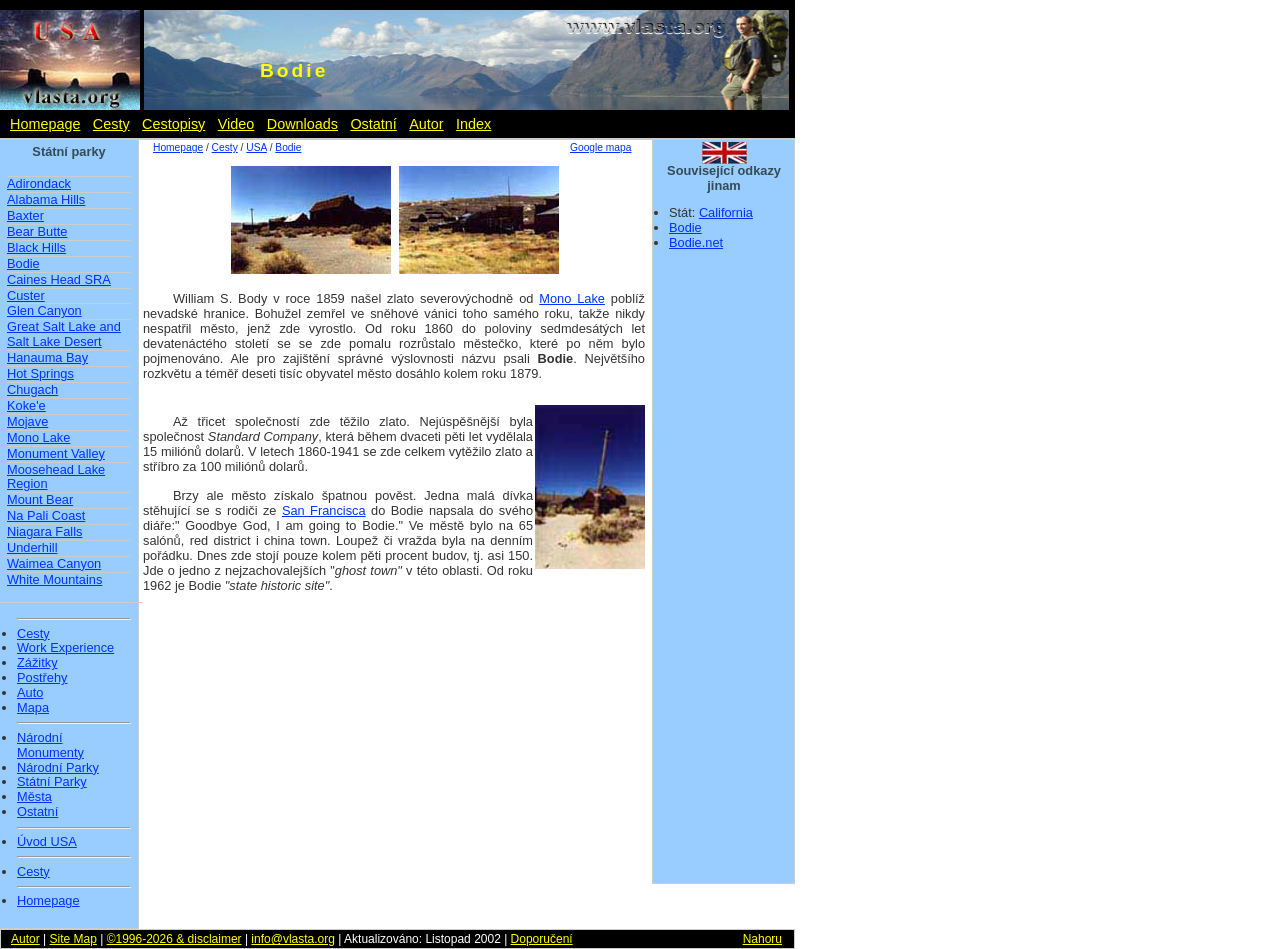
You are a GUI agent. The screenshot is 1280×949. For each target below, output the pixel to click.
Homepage (45, 124)
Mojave (27, 421)
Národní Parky (58, 768)
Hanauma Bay (47, 357)
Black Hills (36, 247)
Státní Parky (52, 782)
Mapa (33, 708)
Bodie (23, 263)
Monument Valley (56, 453)
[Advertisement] (724, 573)
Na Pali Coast (46, 515)
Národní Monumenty (50, 745)
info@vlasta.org (293, 939)
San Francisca (324, 510)
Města (34, 797)
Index (473, 124)
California (726, 212)
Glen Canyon (44, 310)
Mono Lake (38, 437)
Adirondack (39, 183)
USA (256, 147)
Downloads (302, 124)
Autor (426, 124)
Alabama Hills (46, 199)
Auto (30, 693)
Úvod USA (47, 842)
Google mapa (600, 147)
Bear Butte (37, 231)
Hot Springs (40, 373)
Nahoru (762, 939)
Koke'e (26, 405)
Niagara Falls (44, 531)
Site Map (72, 939)
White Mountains (54, 579)
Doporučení (542, 939)
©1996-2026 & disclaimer (174, 939)
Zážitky (37, 663)
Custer (26, 295)
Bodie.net (696, 242)
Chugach (32, 389)
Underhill (32, 547)
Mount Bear (40, 499)
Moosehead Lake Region (56, 477)
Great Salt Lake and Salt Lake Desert (64, 334)
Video (236, 124)
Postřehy (42, 678)
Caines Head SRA (59, 279)
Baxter (25, 215)
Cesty (111, 124)
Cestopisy (173, 124)
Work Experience (65, 648)
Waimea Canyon (54, 563)
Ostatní (373, 124)
